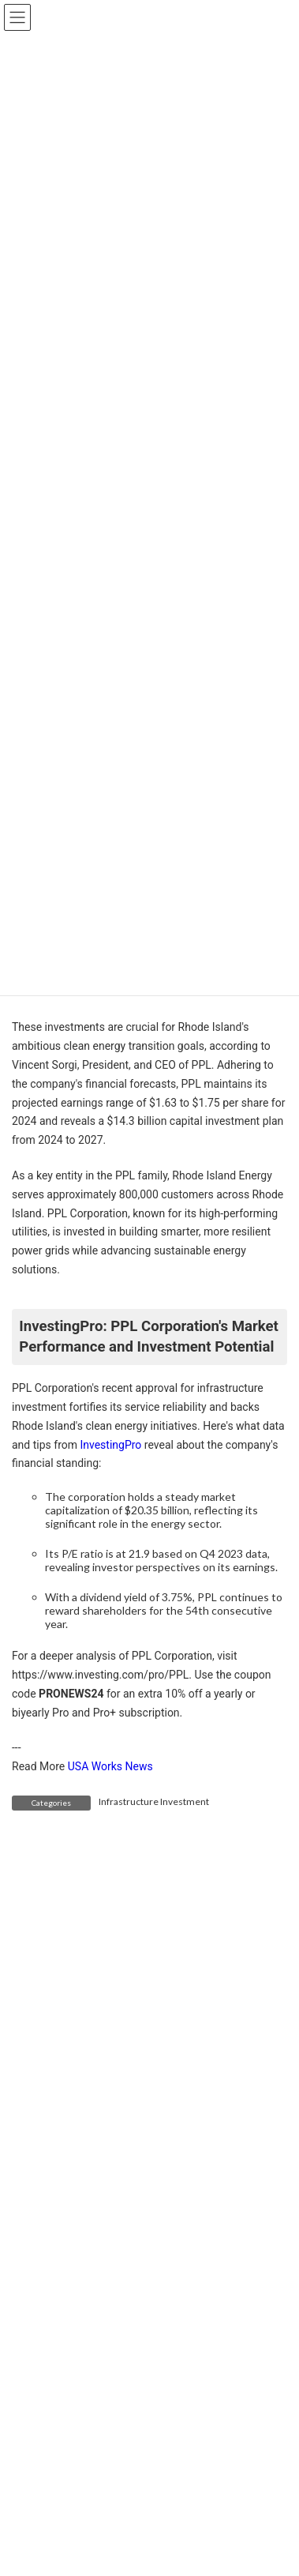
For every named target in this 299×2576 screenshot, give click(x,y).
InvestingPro (110, 1444)
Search (241, 2188)
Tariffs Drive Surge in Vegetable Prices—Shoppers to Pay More (213, 2476)
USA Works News (110, 1766)
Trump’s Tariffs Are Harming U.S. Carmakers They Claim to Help (211, 2325)
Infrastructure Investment (154, 1801)
